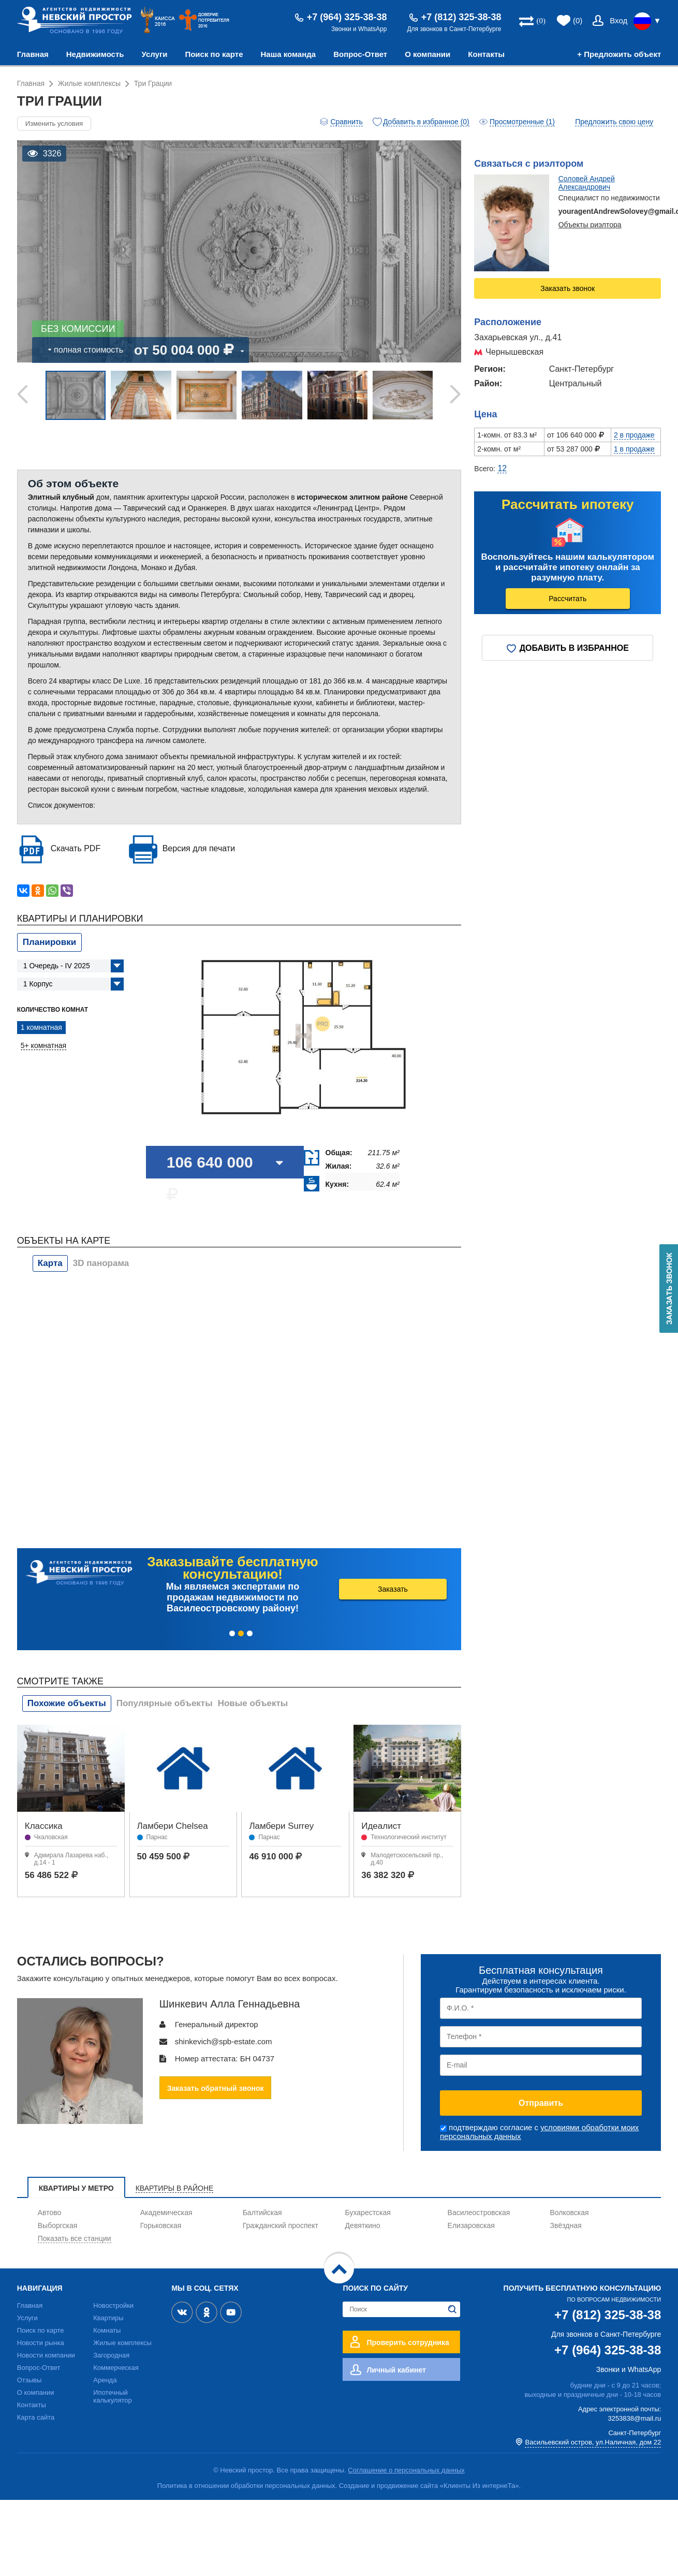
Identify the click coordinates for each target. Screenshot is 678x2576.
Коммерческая (116, 2367)
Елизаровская (471, 2225)
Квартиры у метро (76, 2188)
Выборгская (58, 2225)
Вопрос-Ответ (360, 54)
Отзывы (29, 2380)
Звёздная (566, 2225)
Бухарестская (368, 2212)
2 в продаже (634, 435)
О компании (427, 54)
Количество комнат (52, 1009)
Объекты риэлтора (590, 225)
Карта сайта (35, 2417)
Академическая (166, 2212)
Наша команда (288, 54)
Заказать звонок (567, 288)
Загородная (111, 2355)
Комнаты (107, 2330)
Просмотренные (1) (522, 122)
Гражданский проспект (280, 2225)
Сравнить (346, 122)
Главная (33, 54)
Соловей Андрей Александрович (586, 182)
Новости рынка (40, 2343)
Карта (50, 1263)
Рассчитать (567, 598)
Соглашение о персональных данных (406, 2470)
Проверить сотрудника (407, 2342)
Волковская (569, 2212)
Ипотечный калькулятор (112, 2396)
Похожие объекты (66, 1703)
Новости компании (46, 2355)
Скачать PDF (75, 848)
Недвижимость (95, 54)
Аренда (104, 2380)
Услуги (155, 54)
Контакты (486, 54)
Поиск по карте (214, 54)
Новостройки (113, 2305)
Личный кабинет (395, 2370)
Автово (50, 2212)
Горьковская (161, 2225)
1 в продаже (634, 449)
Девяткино (362, 2225)
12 (502, 468)
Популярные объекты (164, 1703)
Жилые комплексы (122, 2343)
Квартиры (108, 2318)
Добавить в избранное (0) (426, 122)
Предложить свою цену (614, 122)
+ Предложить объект (619, 54)
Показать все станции (74, 2238)
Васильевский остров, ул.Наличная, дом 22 (593, 2442)
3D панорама (101, 1263)
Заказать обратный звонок (215, 2088)
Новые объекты (253, 1703)
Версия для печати (199, 848)
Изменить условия (54, 123)
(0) (577, 20)
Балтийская (262, 2212)
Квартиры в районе (175, 2188)
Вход (618, 20)
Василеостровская (479, 2212)
